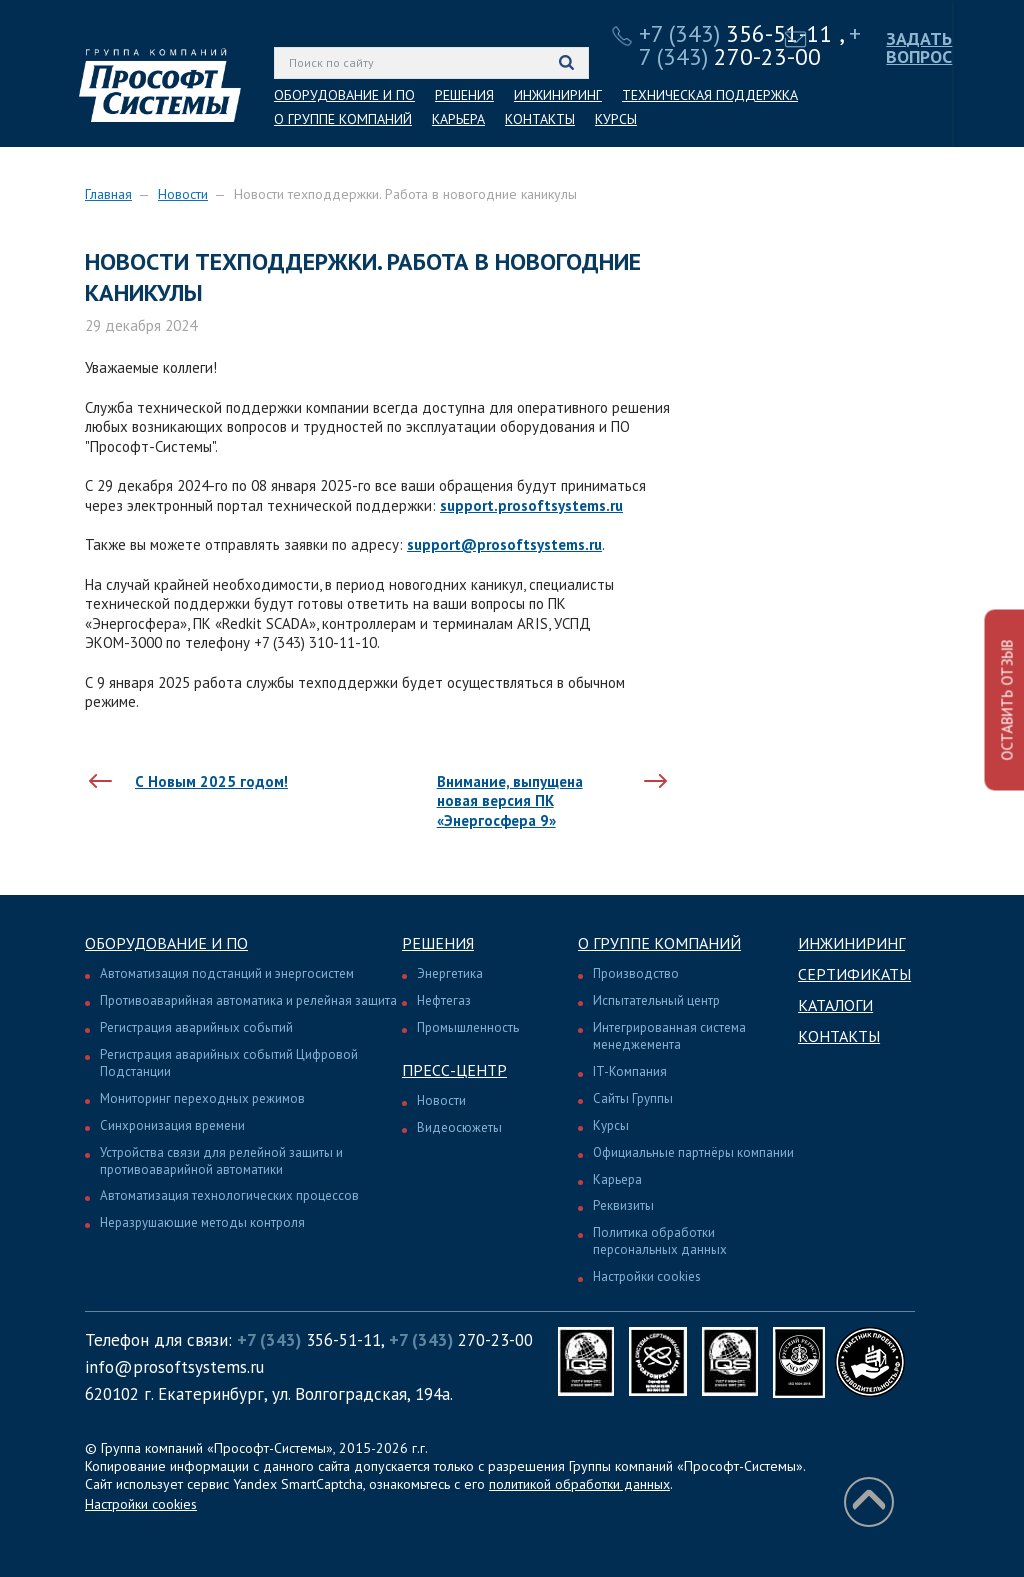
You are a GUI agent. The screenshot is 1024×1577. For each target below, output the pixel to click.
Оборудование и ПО (166, 943)
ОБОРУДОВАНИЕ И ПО (344, 95)
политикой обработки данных (579, 1484)
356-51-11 (736, 33)
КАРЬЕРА (458, 119)
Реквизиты (623, 1205)
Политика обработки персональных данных (660, 1241)
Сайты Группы (633, 1098)
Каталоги (835, 1005)
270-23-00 (750, 45)
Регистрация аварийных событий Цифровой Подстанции (229, 1063)
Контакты (839, 1036)
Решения (438, 943)
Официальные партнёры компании (693, 1152)
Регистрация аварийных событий (196, 1027)
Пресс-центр (454, 1070)
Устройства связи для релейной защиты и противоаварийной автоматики (221, 1161)
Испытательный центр (656, 1000)
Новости (183, 194)
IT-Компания (630, 1071)
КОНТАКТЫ (540, 119)
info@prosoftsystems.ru (174, 1367)
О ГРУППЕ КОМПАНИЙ (343, 119)
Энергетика (450, 973)
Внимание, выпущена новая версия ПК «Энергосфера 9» (510, 801)
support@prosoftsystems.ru (504, 544)
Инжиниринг (851, 943)
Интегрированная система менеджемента (669, 1036)
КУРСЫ (616, 119)
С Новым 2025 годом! (211, 781)
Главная (108, 194)
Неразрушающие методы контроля (202, 1222)
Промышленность (468, 1027)
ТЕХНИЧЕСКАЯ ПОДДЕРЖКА (710, 95)
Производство (636, 973)
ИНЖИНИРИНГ (558, 95)
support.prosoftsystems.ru (531, 505)
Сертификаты (854, 974)
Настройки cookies (647, 1276)
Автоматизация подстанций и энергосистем (227, 973)
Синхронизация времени (172, 1125)
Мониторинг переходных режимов (202, 1098)
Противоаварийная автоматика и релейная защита (248, 1000)
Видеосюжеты (459, 1127)
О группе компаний (659, 943)
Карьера (617, 1179)
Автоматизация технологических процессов (229, 1195)
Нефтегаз (444, 1000)
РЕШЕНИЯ (464, 95)
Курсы (611, 1125)
